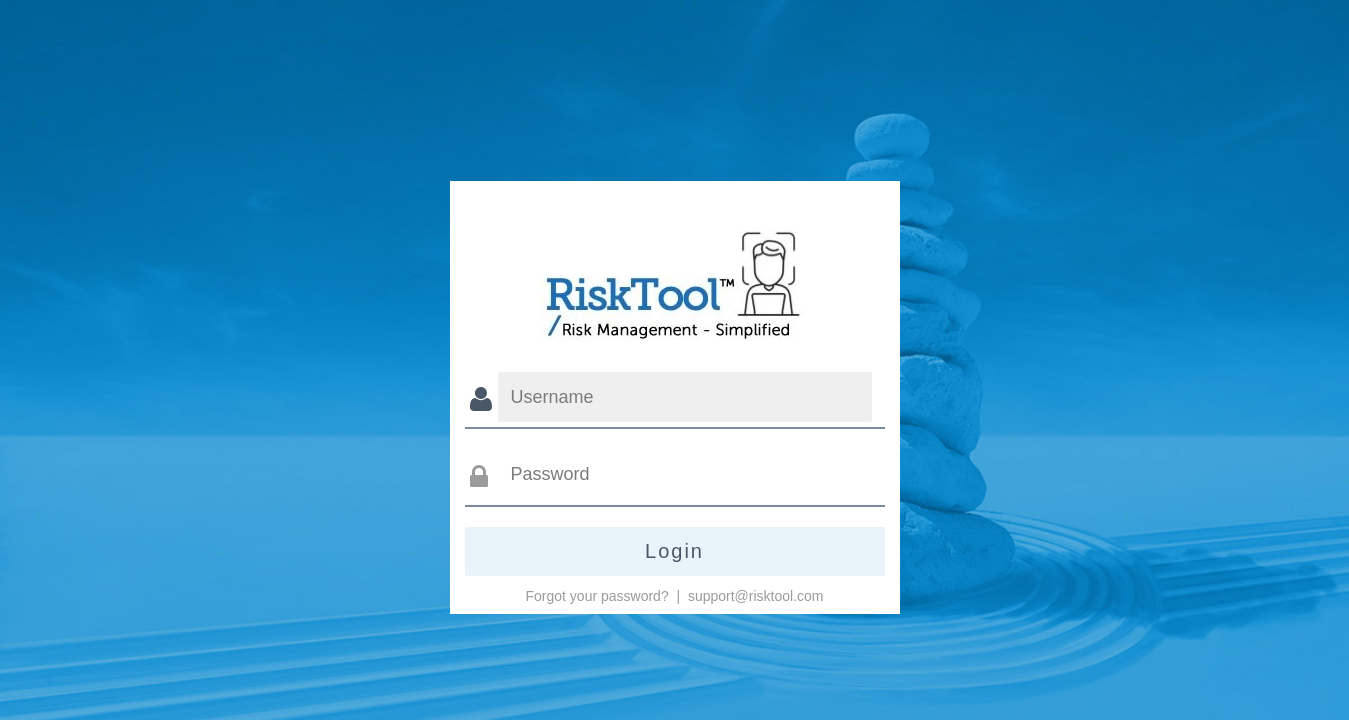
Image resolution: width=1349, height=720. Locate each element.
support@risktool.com (756, 596)
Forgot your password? (597, 596)
